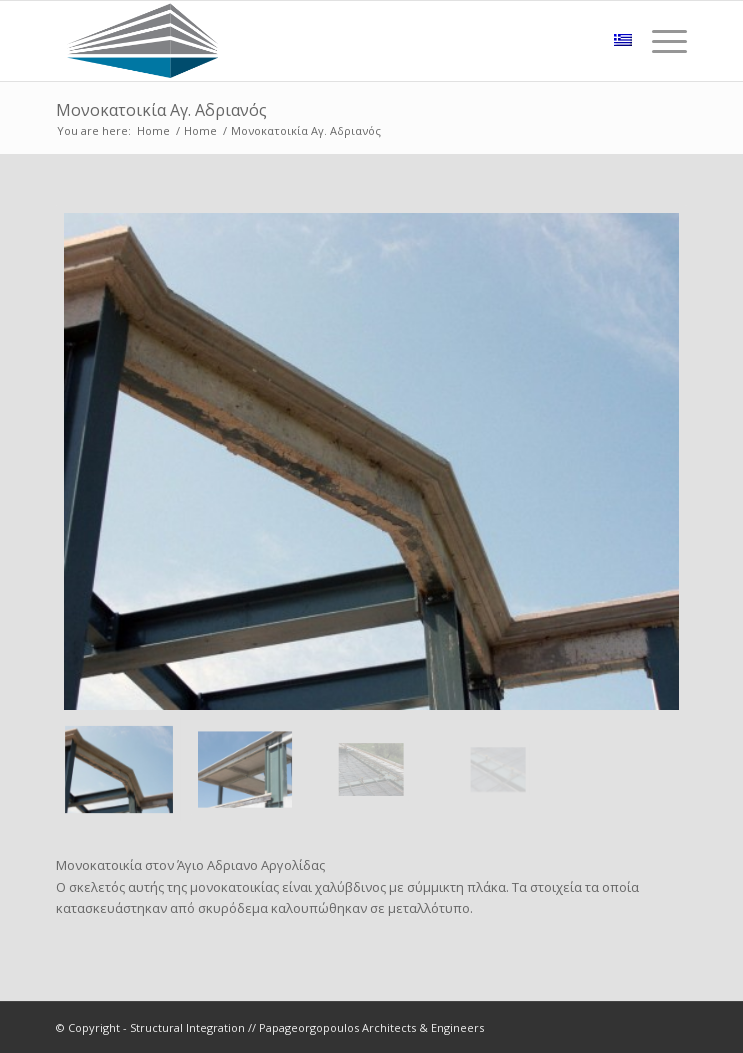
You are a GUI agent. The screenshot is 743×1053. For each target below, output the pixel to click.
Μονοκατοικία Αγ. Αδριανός (161, 110)
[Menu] (659, 41)
